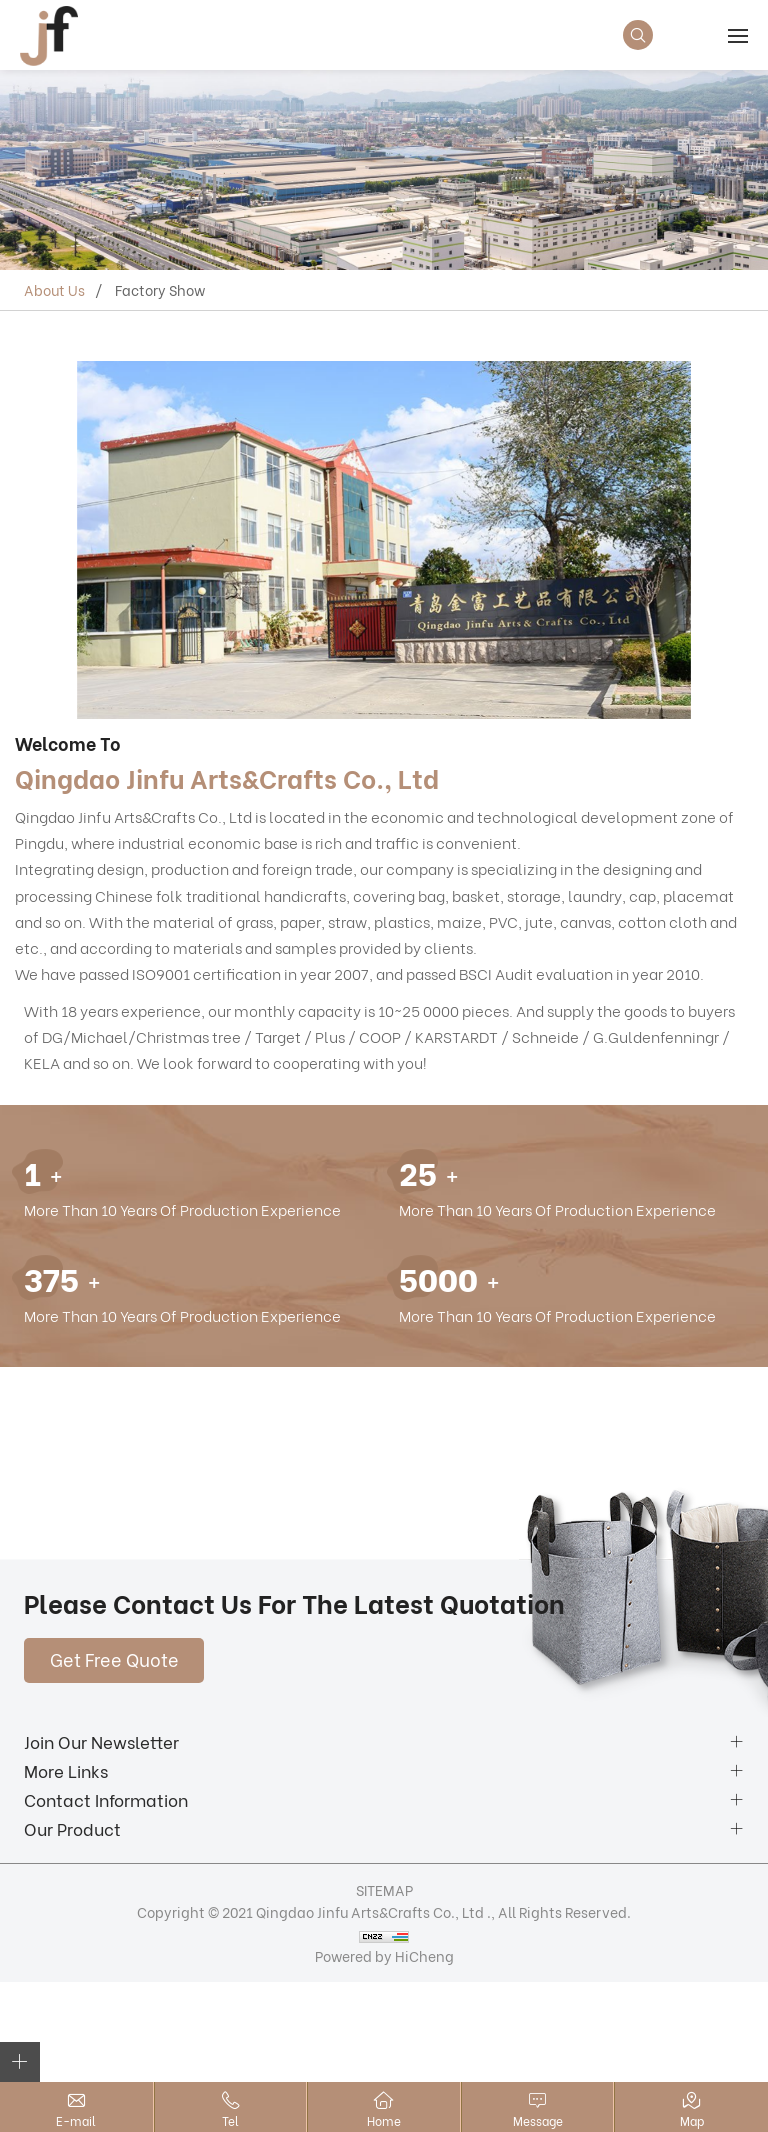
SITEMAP (384, 1889)
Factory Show (160, 289)
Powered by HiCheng (384, 1955)
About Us (54, 289)
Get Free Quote (114, 1658)
